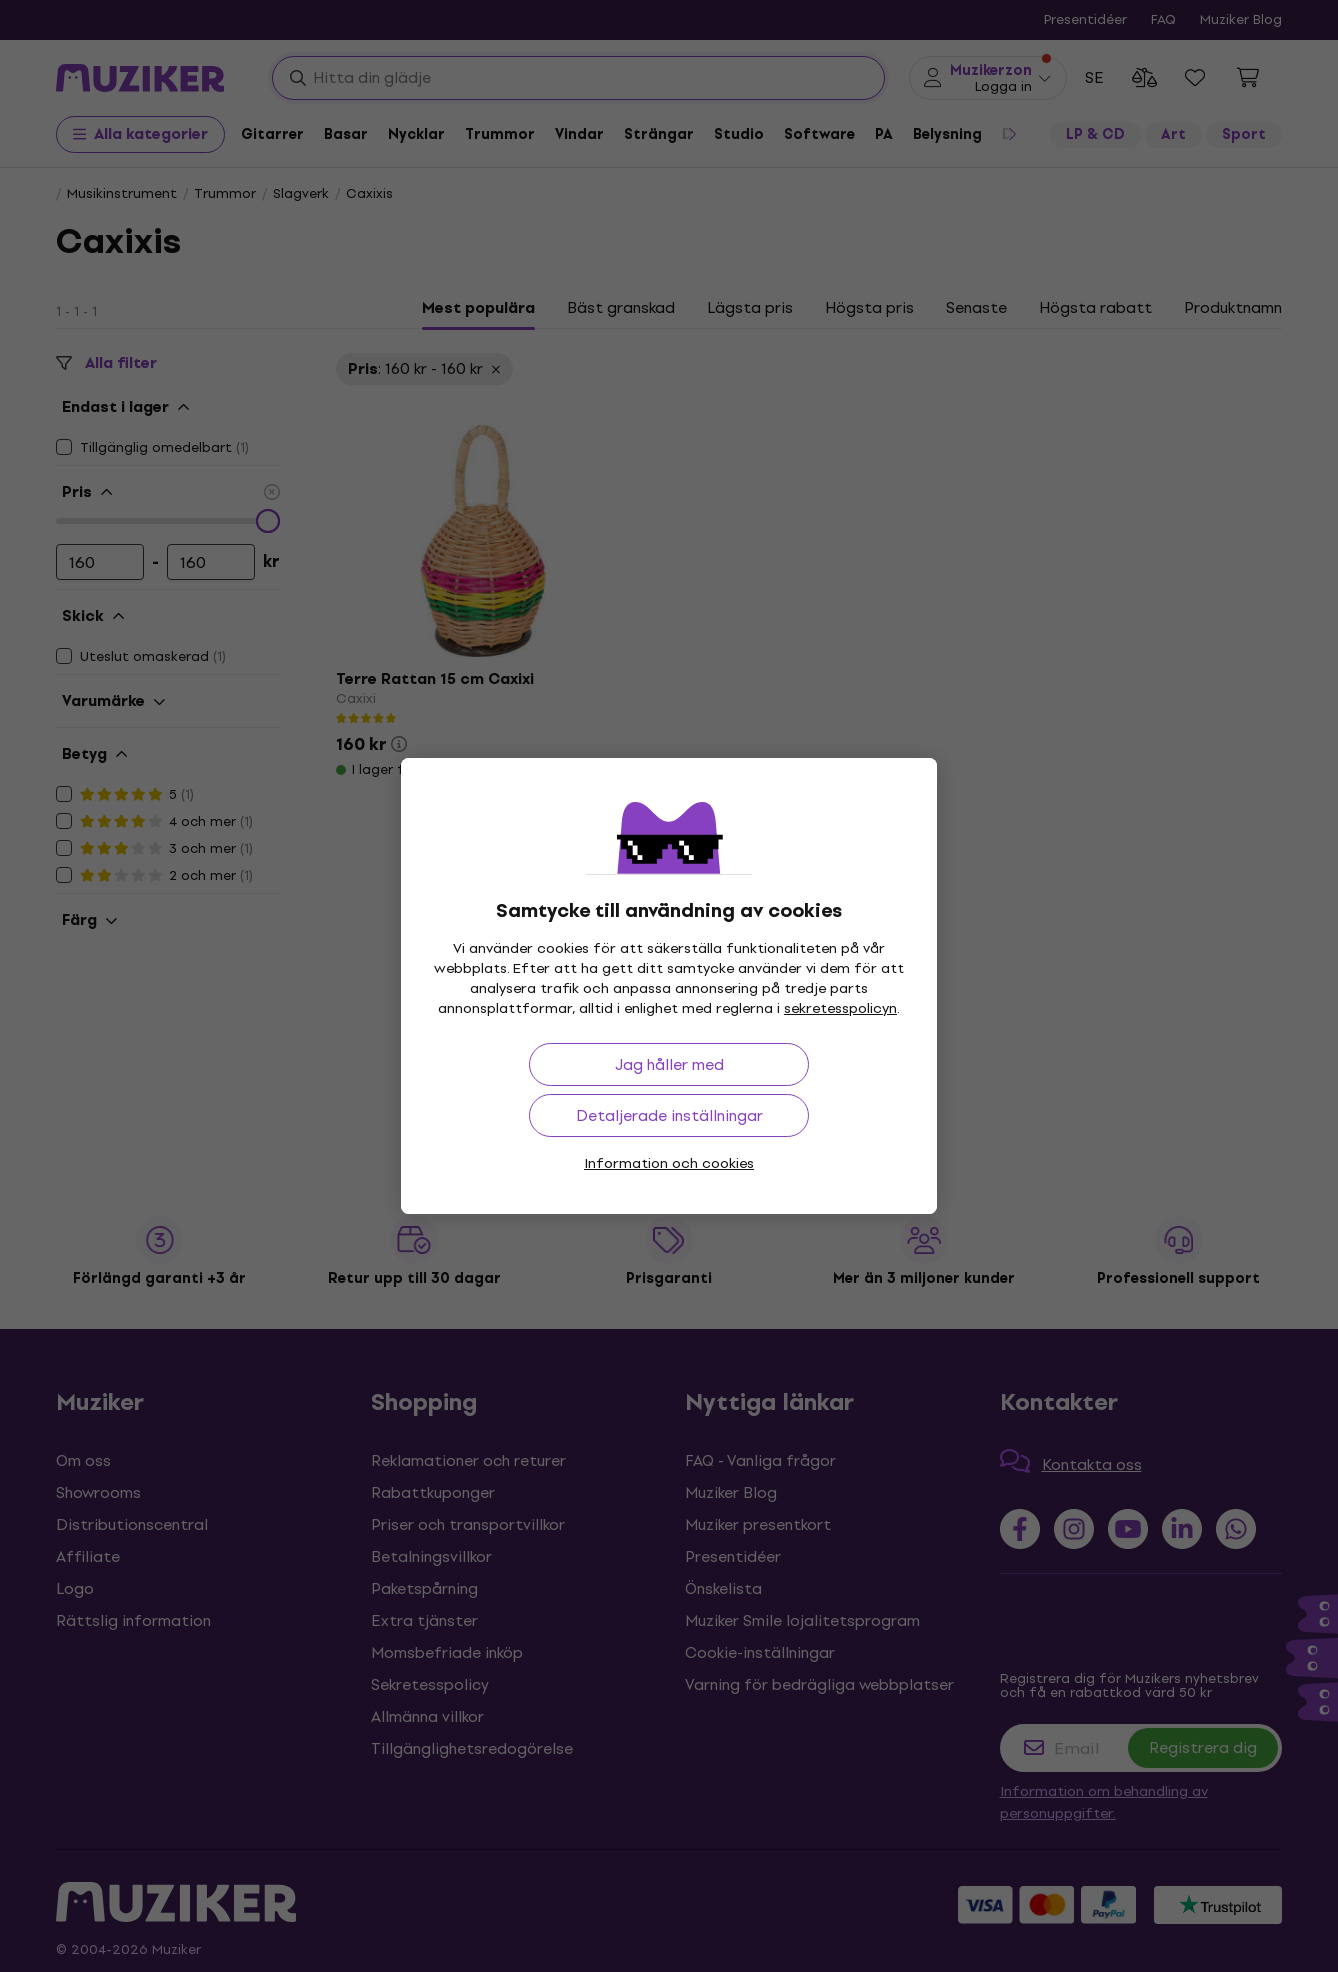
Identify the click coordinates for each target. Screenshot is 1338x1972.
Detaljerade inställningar (669, 1115)
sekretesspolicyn (840, 1008)
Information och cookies (669, 1163)
